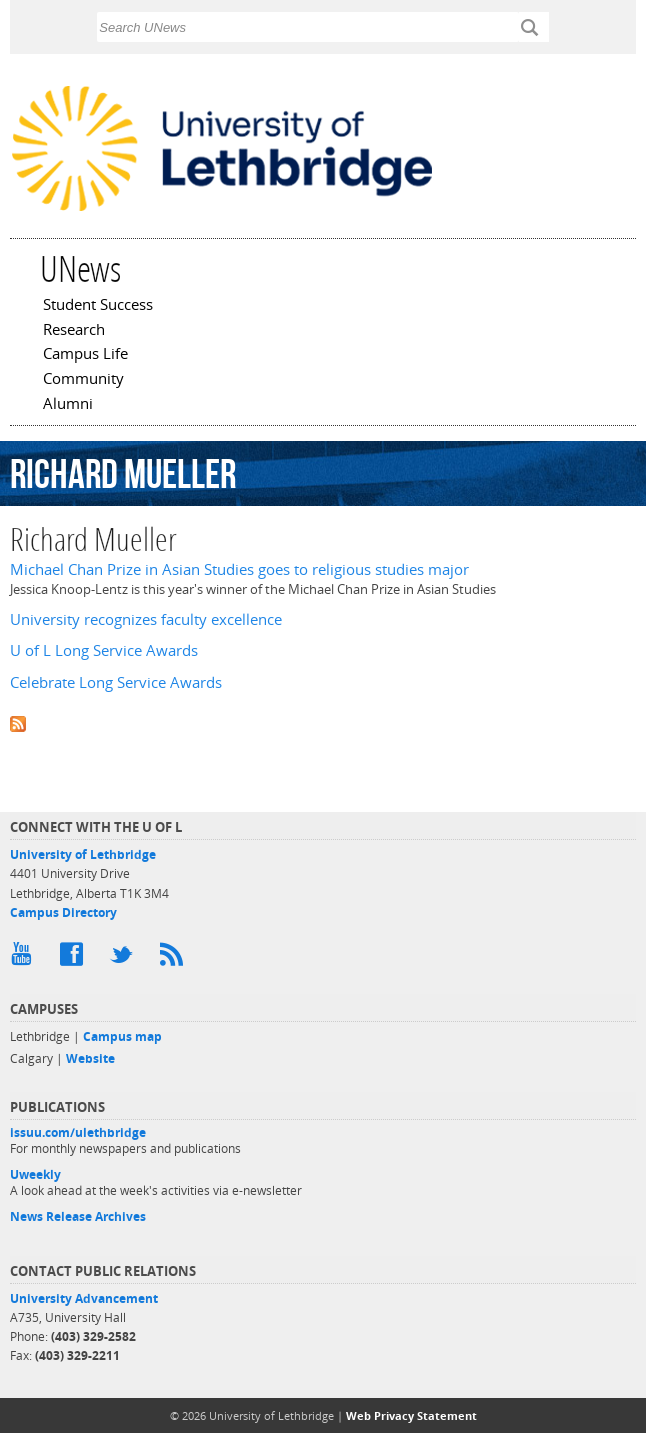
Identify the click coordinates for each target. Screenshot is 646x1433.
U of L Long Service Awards (104, 650)
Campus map (122, 1036)
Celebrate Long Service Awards (116, 682)
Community (83, 380)
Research (74, 331)
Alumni (68, 405)
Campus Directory (63, 912)
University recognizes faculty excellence (146, 619)
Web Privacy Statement (411, 1415)
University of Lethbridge (83, 854)
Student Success (98, 306)
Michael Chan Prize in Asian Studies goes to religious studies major (239, 569)
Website (90, 1058)
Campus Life (85, 355)
